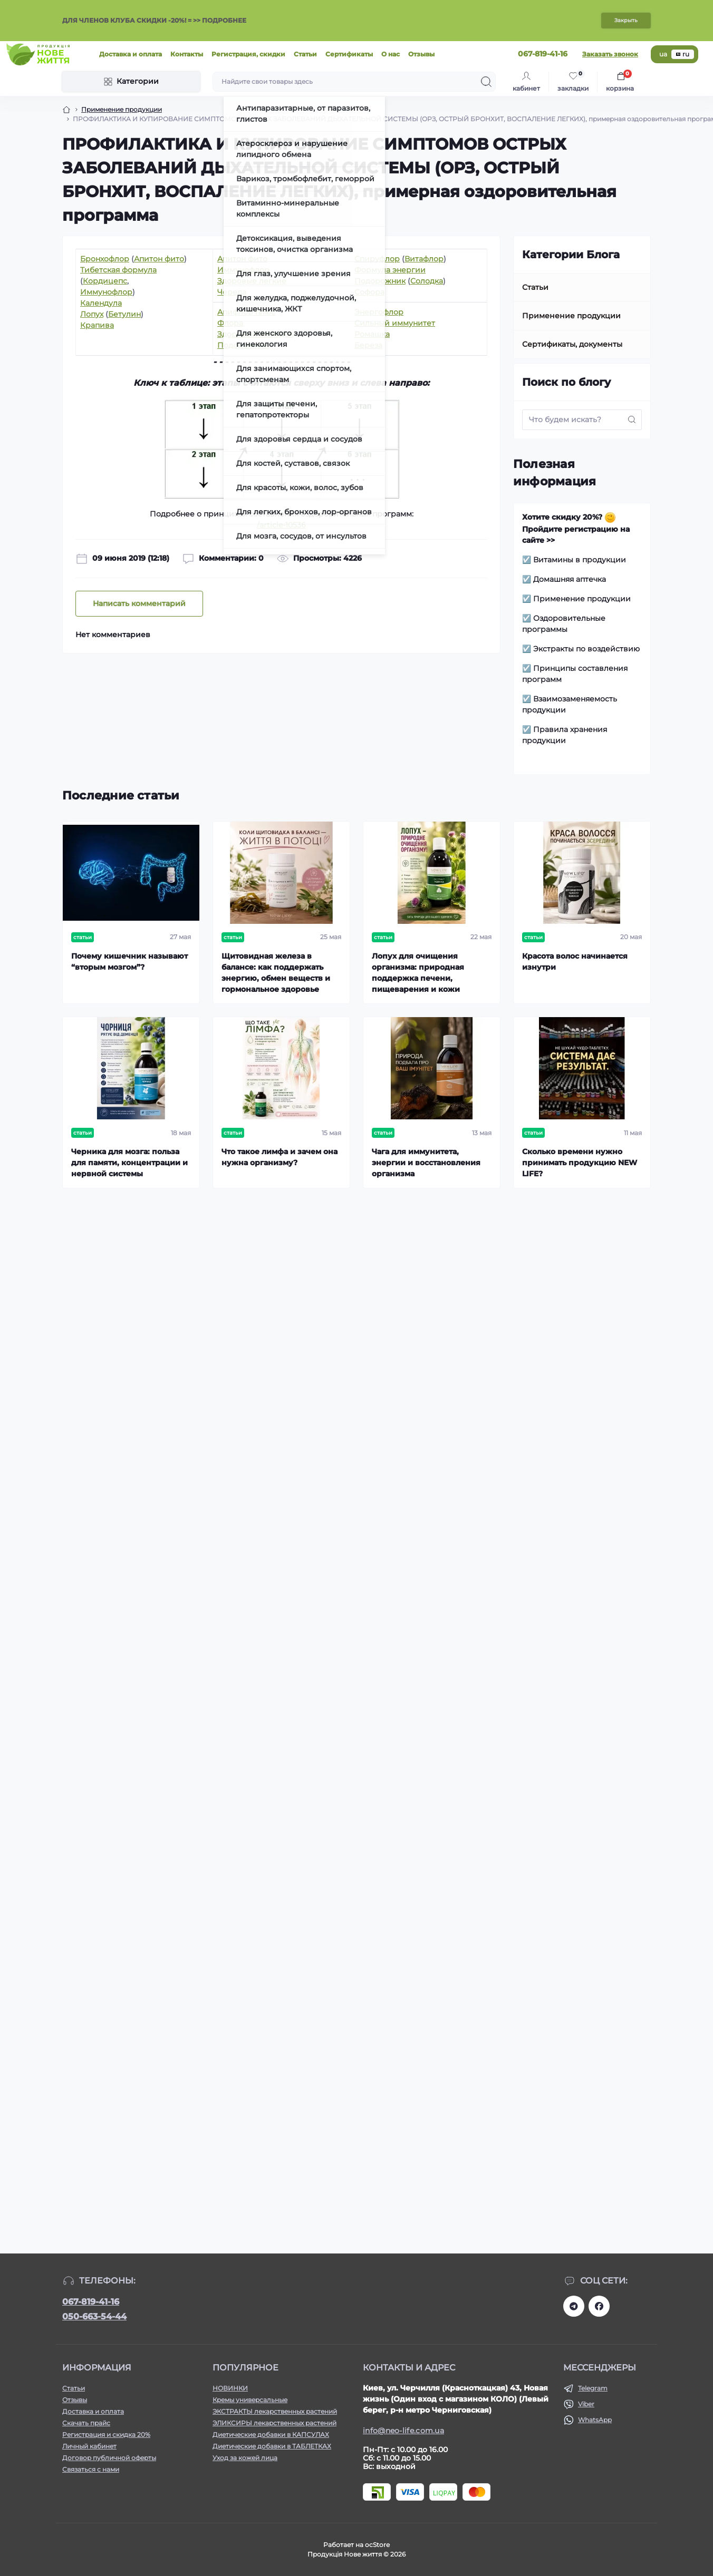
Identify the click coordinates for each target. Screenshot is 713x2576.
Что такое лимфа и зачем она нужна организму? (279, 1157)
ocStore (377, 2545)
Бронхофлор (104, 259)
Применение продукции (121, 109)
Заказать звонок (610, 54)
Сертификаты (349, 54)
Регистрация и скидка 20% (106, 2434)
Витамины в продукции (579, 559)
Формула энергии (390, 270)
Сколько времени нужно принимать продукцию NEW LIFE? (579, 1162)
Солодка (426, 281)
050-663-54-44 (94, 2316)
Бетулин (124, 314)
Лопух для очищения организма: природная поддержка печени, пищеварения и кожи (418, 972)
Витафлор (424, 259)
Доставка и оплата (130, 54)
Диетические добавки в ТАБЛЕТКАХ (272, 2446)
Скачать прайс (86, 2423)
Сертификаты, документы (572, 344)
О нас (390, 54)
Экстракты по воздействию (586, 648)
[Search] (486, 82)
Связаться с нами (90, 2469)
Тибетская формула (118, 270)
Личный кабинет (89, 2446)
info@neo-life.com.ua (403, 2430)
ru (682, 54)
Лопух (91, 314)
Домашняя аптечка (569, 579)
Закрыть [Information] (626, 20)
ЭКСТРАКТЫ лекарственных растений (275, 2411)
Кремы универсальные (250, 2400)
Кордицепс (105, 281)
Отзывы (421, 54)
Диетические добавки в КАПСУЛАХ (271, 2434)
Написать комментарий (139, 603)
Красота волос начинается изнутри (575, 961)
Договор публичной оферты (109, 2458)
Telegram (593, 2388)
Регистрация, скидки (248, 54)
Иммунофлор (106, 292)
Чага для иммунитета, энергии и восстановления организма (426, 1162)
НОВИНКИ (230, 2388)
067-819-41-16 (90, 2302)
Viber (586, 2404)
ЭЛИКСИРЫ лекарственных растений (274, 2423)
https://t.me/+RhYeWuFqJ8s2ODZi (574, 2306)
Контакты (186, 54)
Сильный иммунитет (394, 323)
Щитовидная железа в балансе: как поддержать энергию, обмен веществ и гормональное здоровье (275, 972)
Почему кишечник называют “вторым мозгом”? (129, 961)
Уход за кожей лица (245, 2458)
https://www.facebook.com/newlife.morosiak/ (599, 2306)
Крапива (97, 325)
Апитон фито (159, 259)
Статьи (305, 54)
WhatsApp (595, 2420)
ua (663, 54)
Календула (101, 303)
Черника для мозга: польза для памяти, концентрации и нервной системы (129, 1162)
